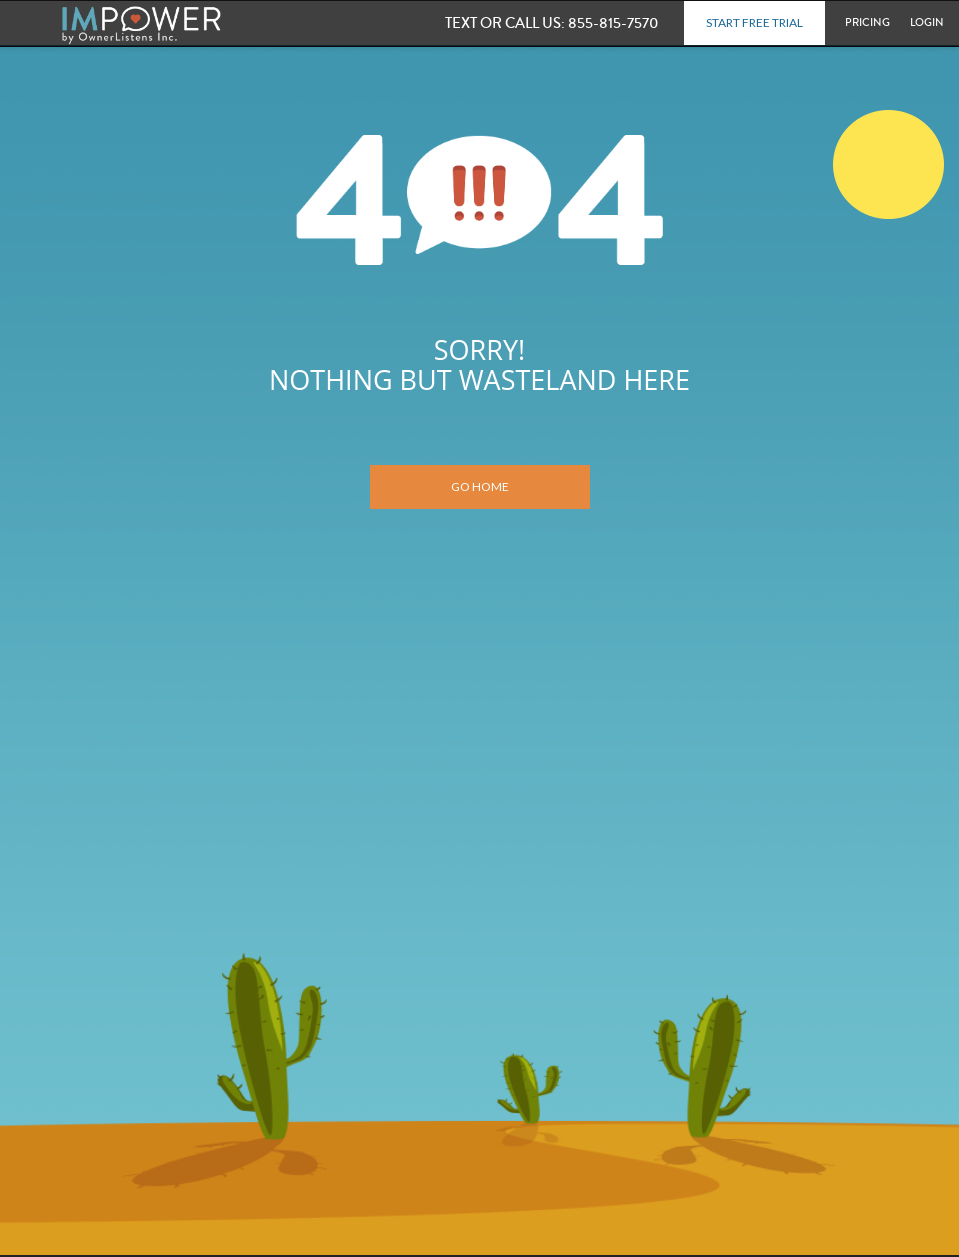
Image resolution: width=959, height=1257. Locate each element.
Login (927, 22)
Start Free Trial (754, 22)
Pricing (867, 22)
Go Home (480, 486)
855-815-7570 (554, 23)
